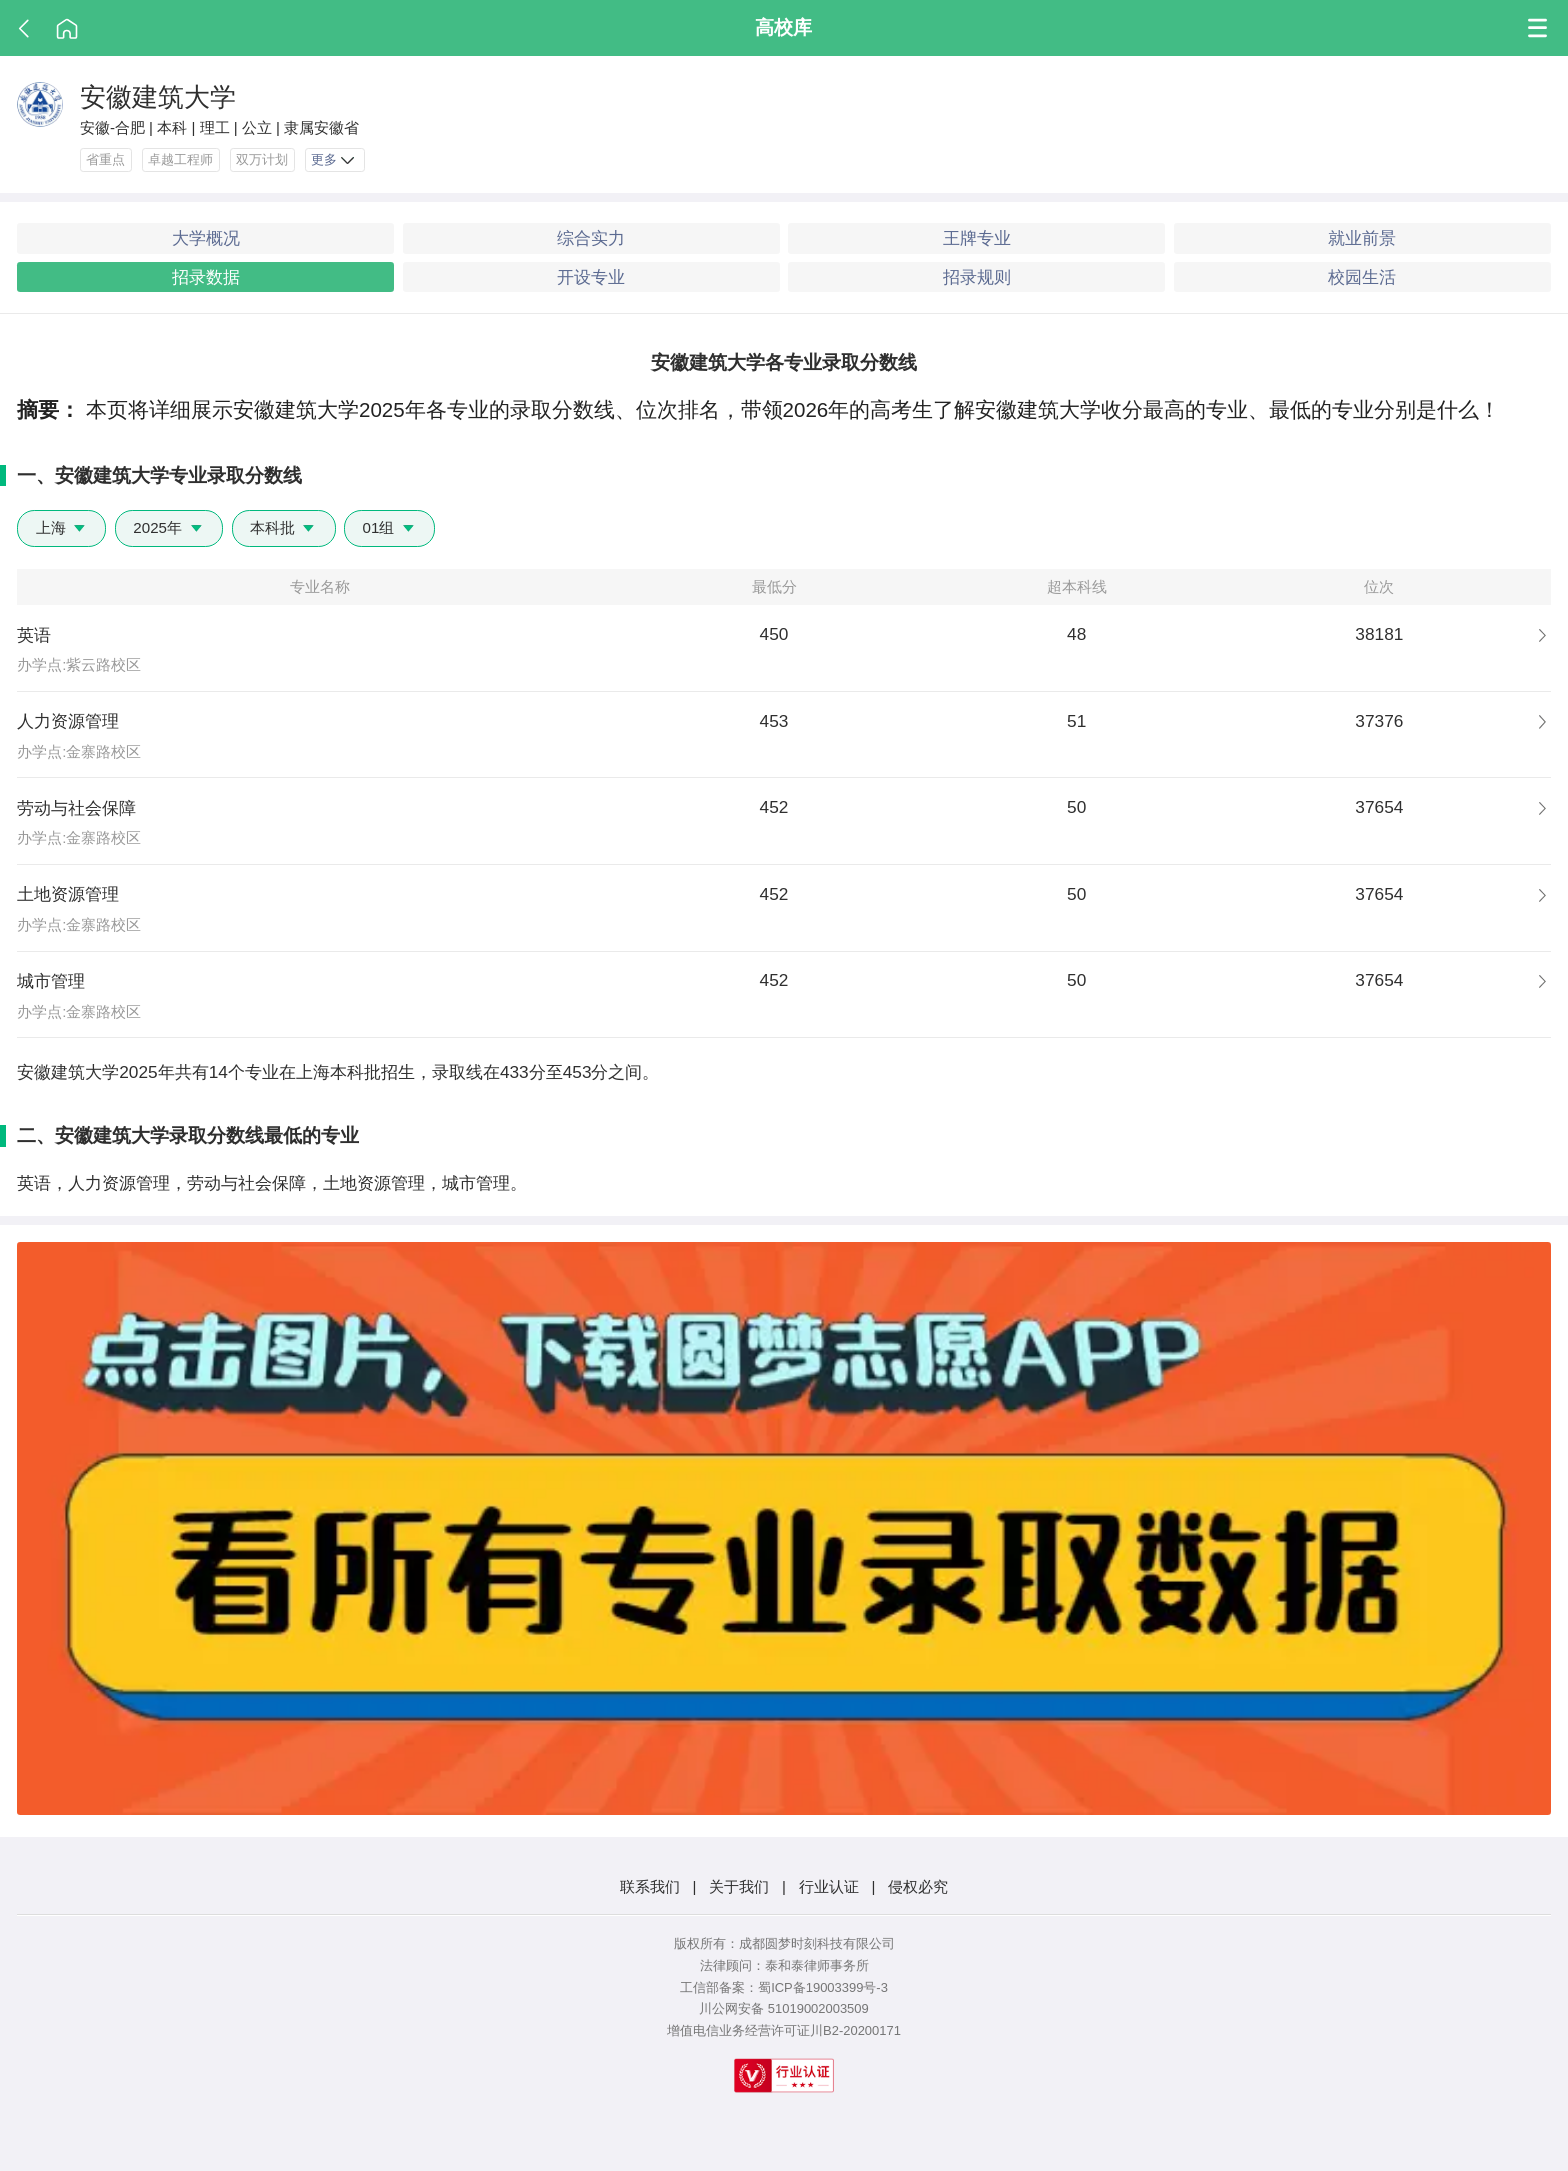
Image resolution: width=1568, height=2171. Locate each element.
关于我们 (739, 1886)
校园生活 (1362, 277)
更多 (334, 160)
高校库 (783, 27)
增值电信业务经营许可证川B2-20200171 (784, 2030)
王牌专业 (977, 238)
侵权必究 (918, 1886)
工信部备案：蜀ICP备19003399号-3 (784, 1987)
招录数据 (206, 277)
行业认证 (829, 1886)
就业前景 (1362, 238)
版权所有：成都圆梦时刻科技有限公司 (784, 1943)
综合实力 (591, 238)
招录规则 (977, 277)
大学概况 (206, 238)
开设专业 (591, 277)
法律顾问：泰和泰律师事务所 (784, 1965)
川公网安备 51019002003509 (783, 2008)
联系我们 (650, 1886)
